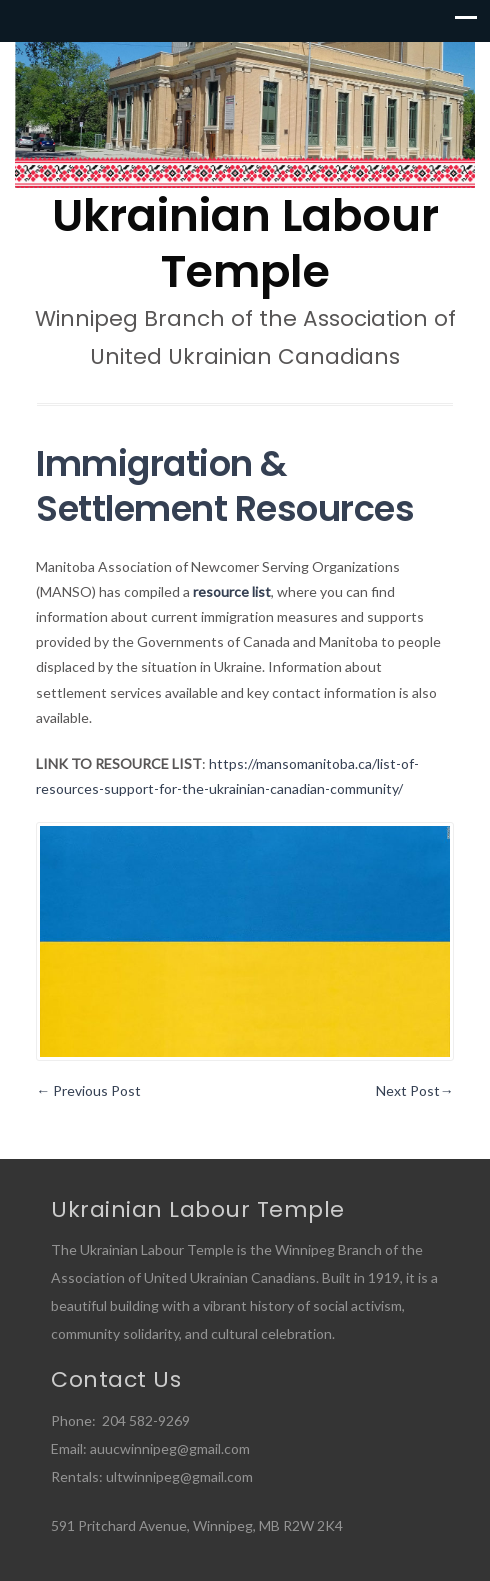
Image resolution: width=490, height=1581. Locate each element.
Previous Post (88, 1090)
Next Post (415, 1090)
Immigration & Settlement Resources (225, 486)
